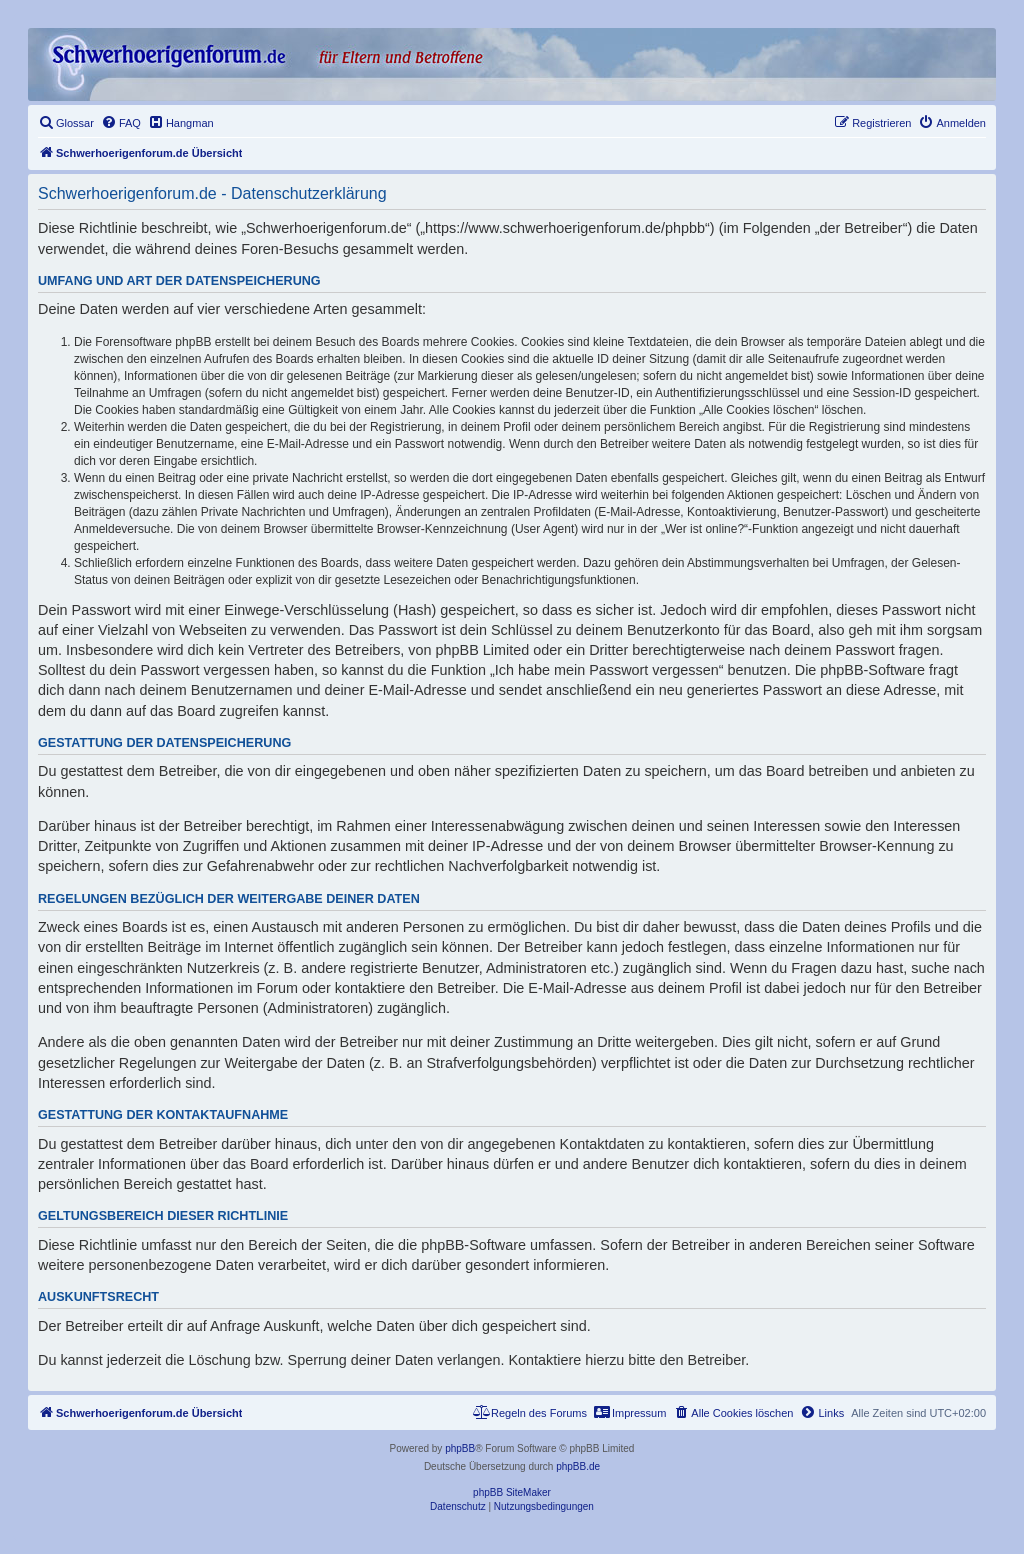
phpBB (460, 1448)
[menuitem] (66, 123)
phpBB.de (578, 1466)
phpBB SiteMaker (512, 1492)
